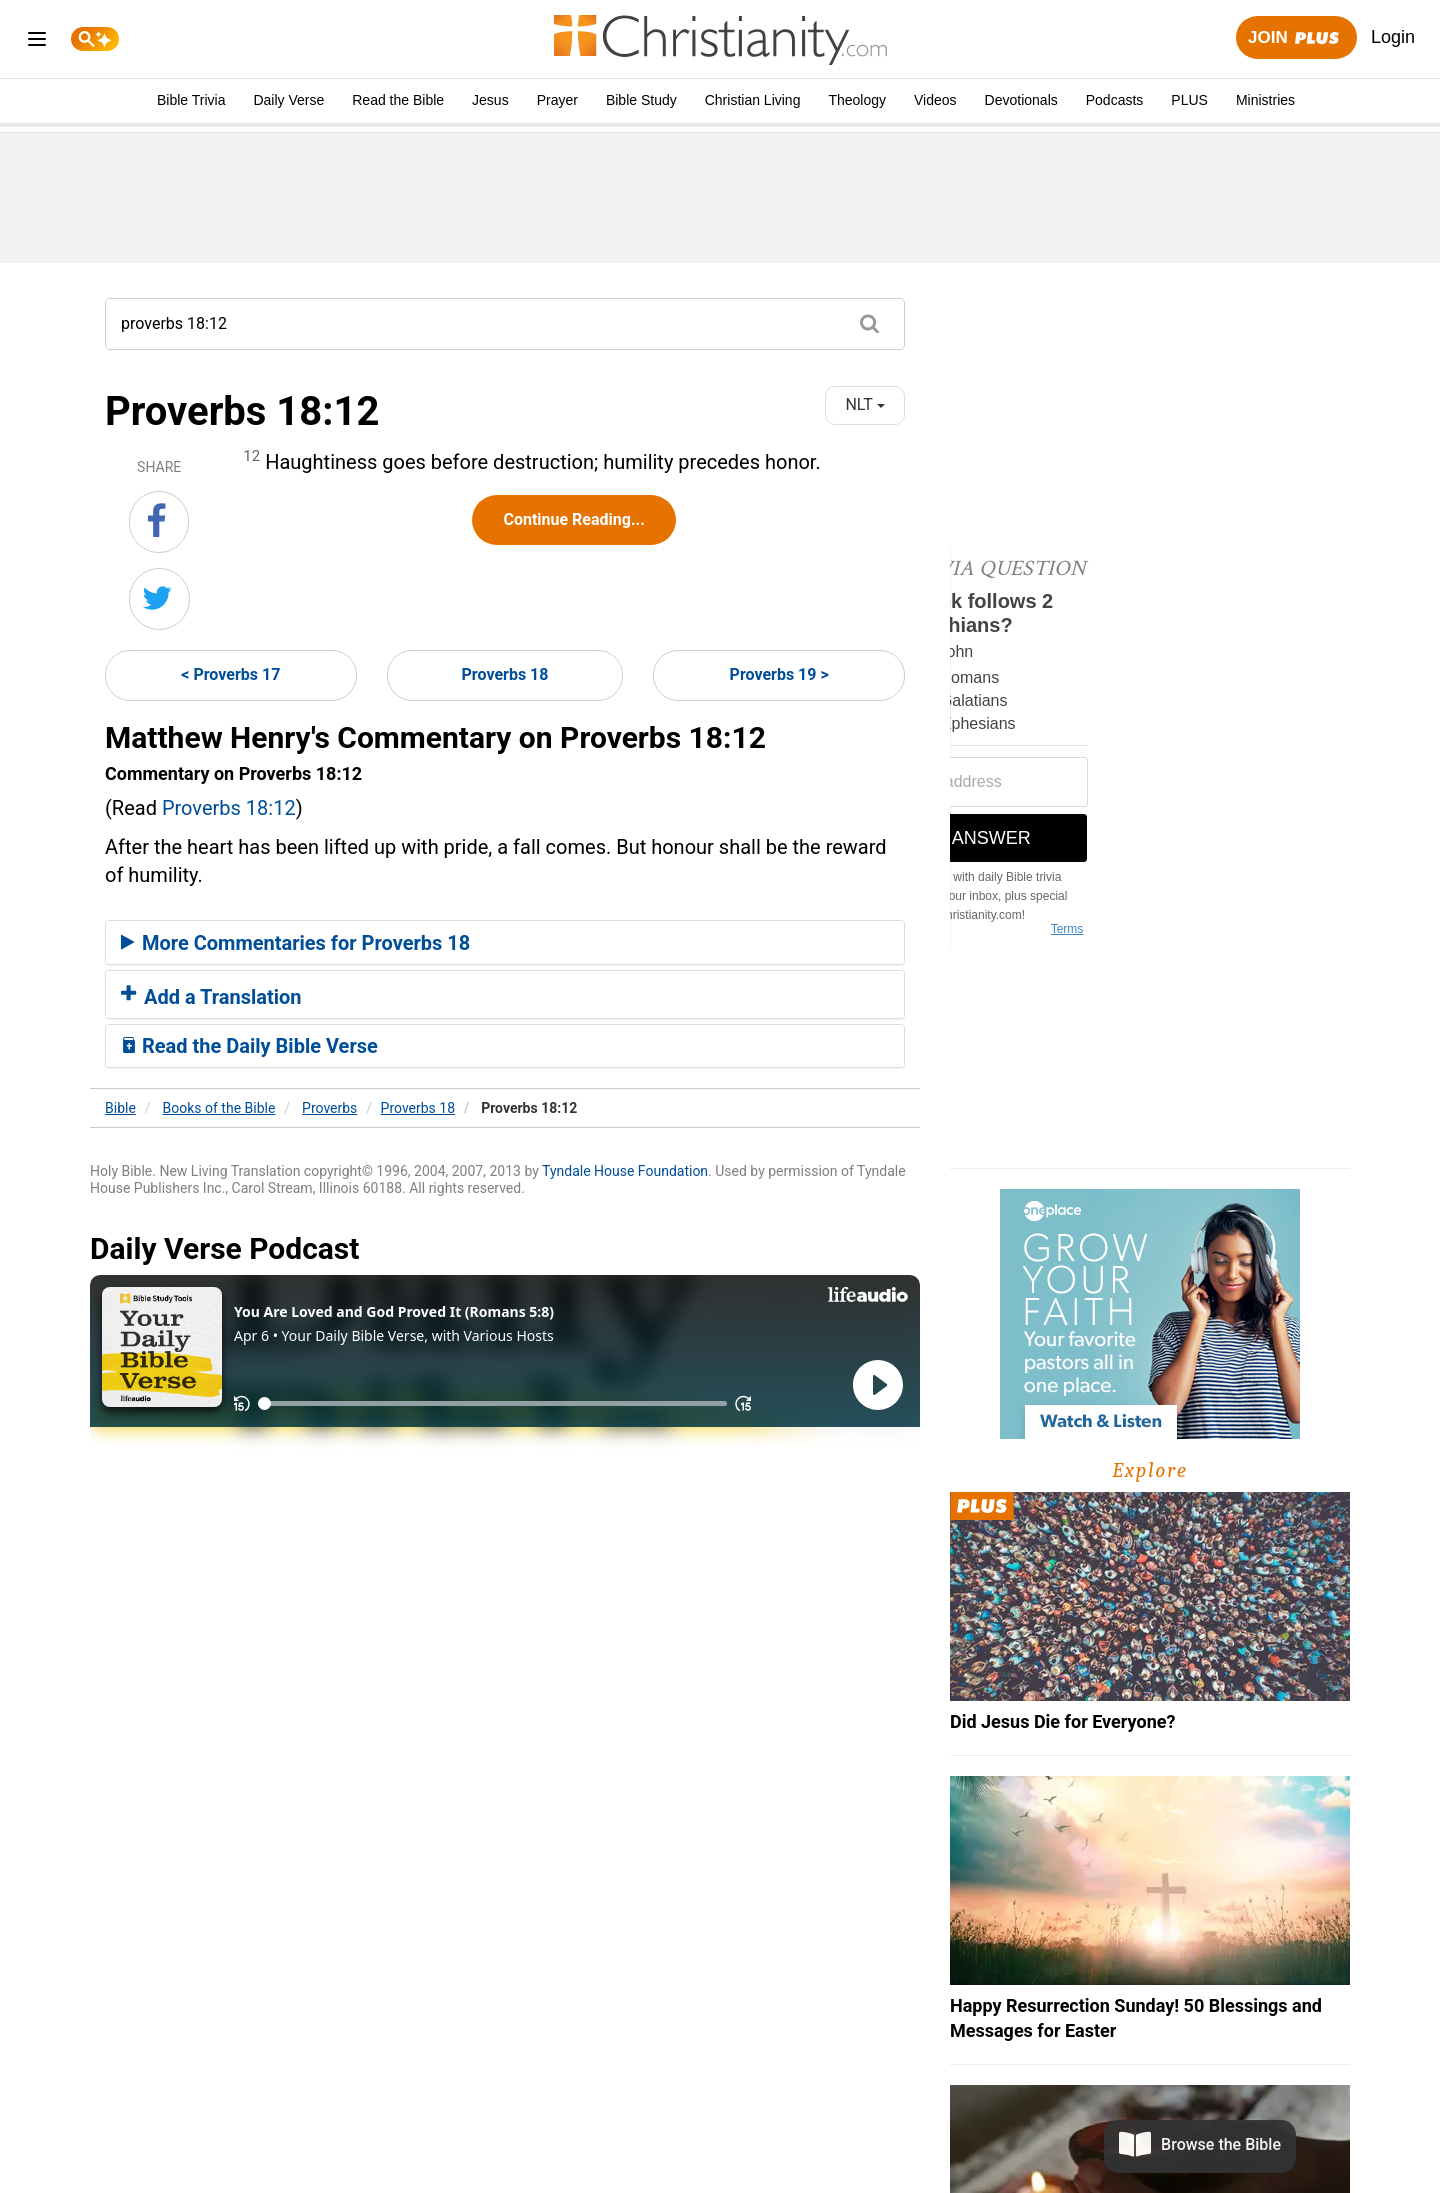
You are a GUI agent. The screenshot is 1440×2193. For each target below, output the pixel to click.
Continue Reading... (573, 519)
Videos (935, 100)
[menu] (37, 42)
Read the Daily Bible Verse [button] (249, 1046)
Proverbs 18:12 (229, 808)
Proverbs (329, 1108)
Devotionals (1021, 100)
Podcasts (1115, 100)
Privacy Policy (667, 2134)
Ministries (1265, 100)
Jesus (490, 100)
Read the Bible (398, 100)
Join (1296, 38)
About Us (568, 2134)
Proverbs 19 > (779, 674)
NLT (864, 404)
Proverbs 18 (505, 674)
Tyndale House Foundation (625, 1171)
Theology (857, 100)
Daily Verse (288, 100)
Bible (120, 1108)
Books (219, 1108)
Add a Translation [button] (211, 997)
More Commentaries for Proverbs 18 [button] (295, 943)
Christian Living (753, 100)
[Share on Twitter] (159, 599)
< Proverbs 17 (230, 674)
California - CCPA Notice (818, 2134)
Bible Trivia (191, 100)
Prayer (557, 100)
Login (1393, 37)
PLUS (1189, 100)
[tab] (505, 943)
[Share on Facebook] (159, 522)
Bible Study (641, 100)
